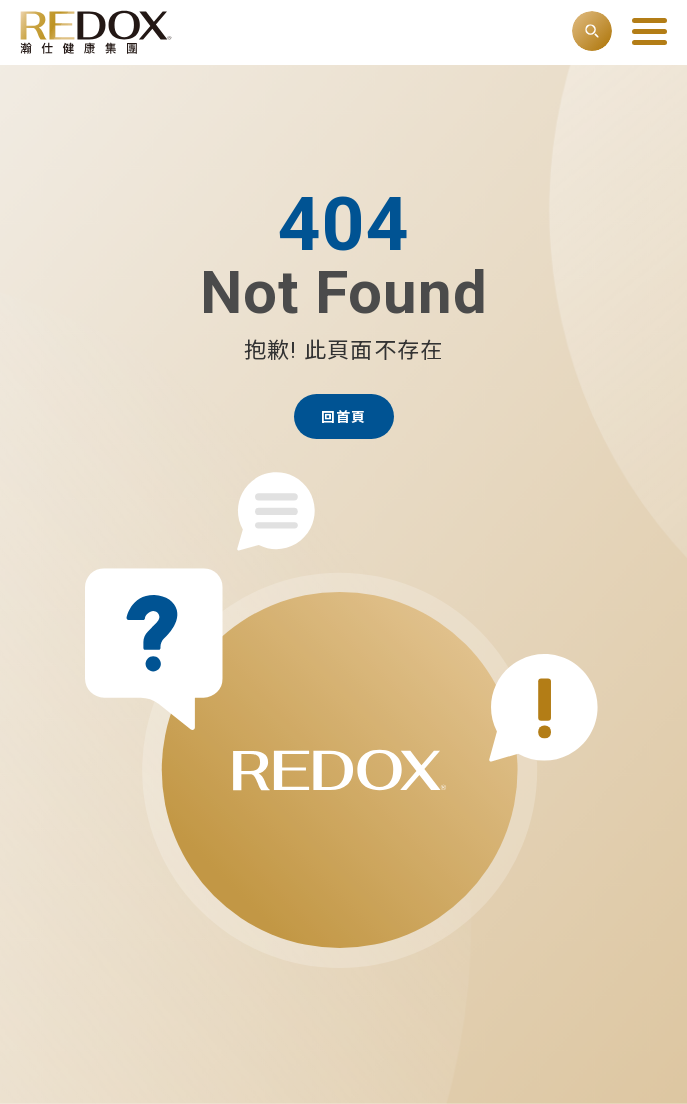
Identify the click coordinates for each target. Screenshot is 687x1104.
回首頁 (343, 417)
